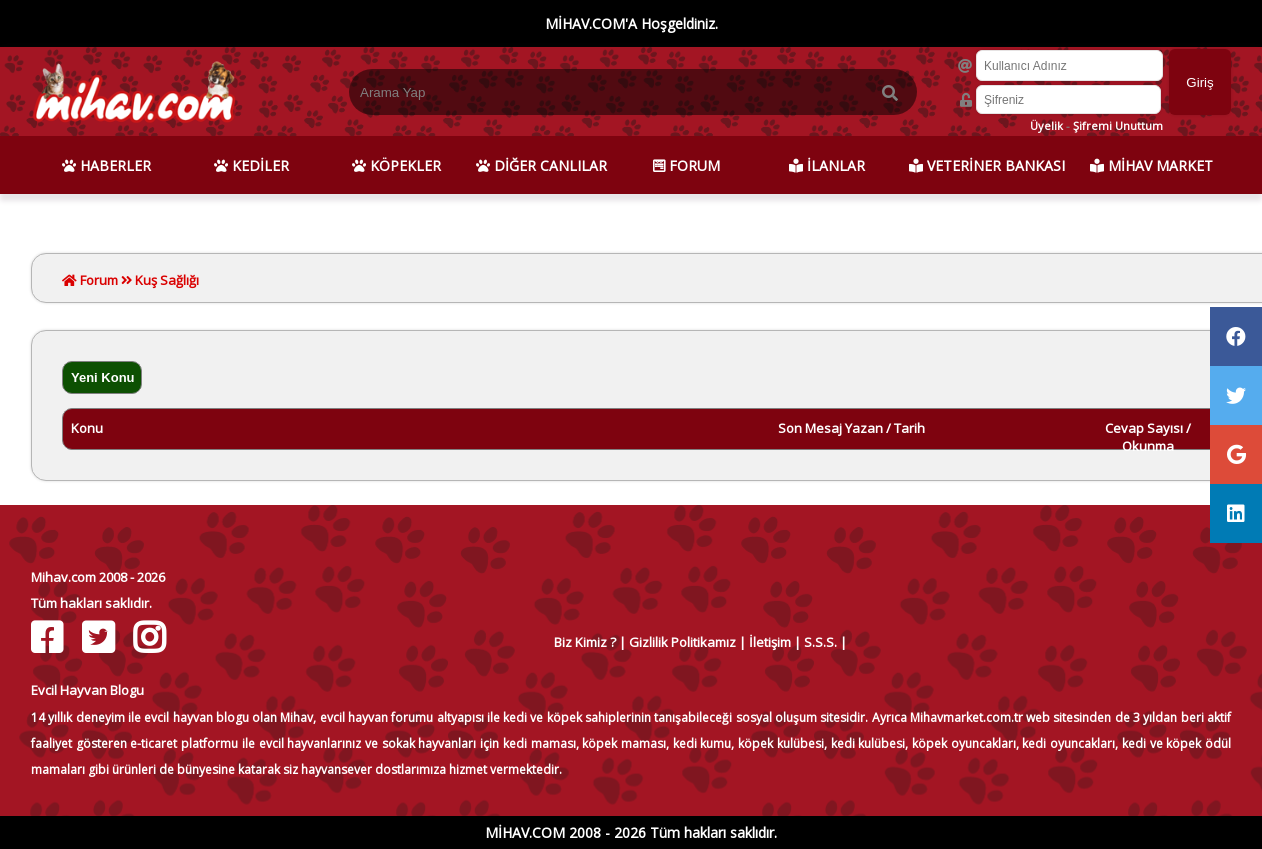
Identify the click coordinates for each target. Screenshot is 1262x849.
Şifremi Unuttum (1118, 125)
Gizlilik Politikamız (682, 642)
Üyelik (1046, 125)
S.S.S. (820, 642)
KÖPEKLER (396, 165)
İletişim (770, 642)
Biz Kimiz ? (585, 642)
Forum (97, 280)
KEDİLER (251, 165)
